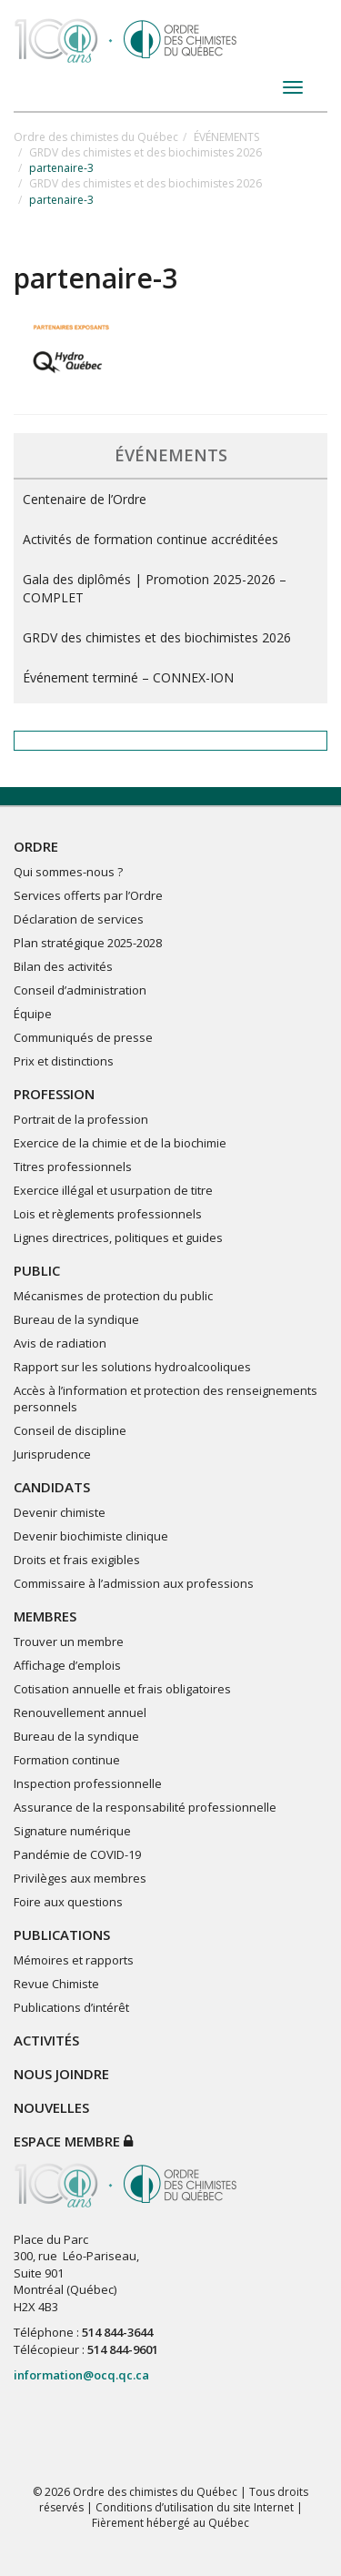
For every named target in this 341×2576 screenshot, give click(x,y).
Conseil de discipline (70, 1430)
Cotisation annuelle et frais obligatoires (122, 1689)
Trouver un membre (69, 1641)
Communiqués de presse (83, 1037)
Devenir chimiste (59, 1512)
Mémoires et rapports (74, 1960)
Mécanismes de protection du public (113, 1296)
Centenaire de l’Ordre (84, 499)
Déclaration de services (79, 919)
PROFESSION (54, 1094)
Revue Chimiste (56, 1983)
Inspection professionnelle (88, 1783)
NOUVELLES (51, 2107)
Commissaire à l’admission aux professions (134, 1583)
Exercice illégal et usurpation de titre (113, 1190)
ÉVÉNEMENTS (226, 137)
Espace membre (73, 2141)
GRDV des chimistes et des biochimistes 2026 (145, 152)
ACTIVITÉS (46, 2040)
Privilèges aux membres (80, 1878)
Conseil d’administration (80, 990)
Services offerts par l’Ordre (88, 895)
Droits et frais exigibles (77, 1559)
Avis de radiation (60, 1343)
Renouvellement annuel (80, 1712)
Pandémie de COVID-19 (77, 1854)
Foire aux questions (68, 1902)
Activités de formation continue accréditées (150, 539)
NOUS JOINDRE (61, 2074)
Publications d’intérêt (71, 2007)
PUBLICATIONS (62, 1934)
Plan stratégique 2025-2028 (88, 942)
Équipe (33, 1013)
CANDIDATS (52, 1487)
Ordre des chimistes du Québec (96, 137)
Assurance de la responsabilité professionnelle (145, 1807)
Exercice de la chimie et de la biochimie (120, 1143)
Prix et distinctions (64, 1061)
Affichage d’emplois (67, 1665)
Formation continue (67, 1760)
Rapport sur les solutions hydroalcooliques (132, 1367)
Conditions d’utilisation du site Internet (194, 2507)
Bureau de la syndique (76, 1319)
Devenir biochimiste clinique (91, 1536)
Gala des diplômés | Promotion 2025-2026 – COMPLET (154, 588)
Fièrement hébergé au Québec (170, 2523)
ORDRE (36, 846)
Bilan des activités (63, 966)
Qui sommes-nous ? (68, 872)
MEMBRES (45, 1616)
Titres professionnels (73, 1166)
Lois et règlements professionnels (108, 1214)
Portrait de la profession (81, 1119)
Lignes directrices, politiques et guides (118, 1237)
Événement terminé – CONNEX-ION (128, 677)
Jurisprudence (52, 1454)
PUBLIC (37, 1270)
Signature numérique (72, 1831)
